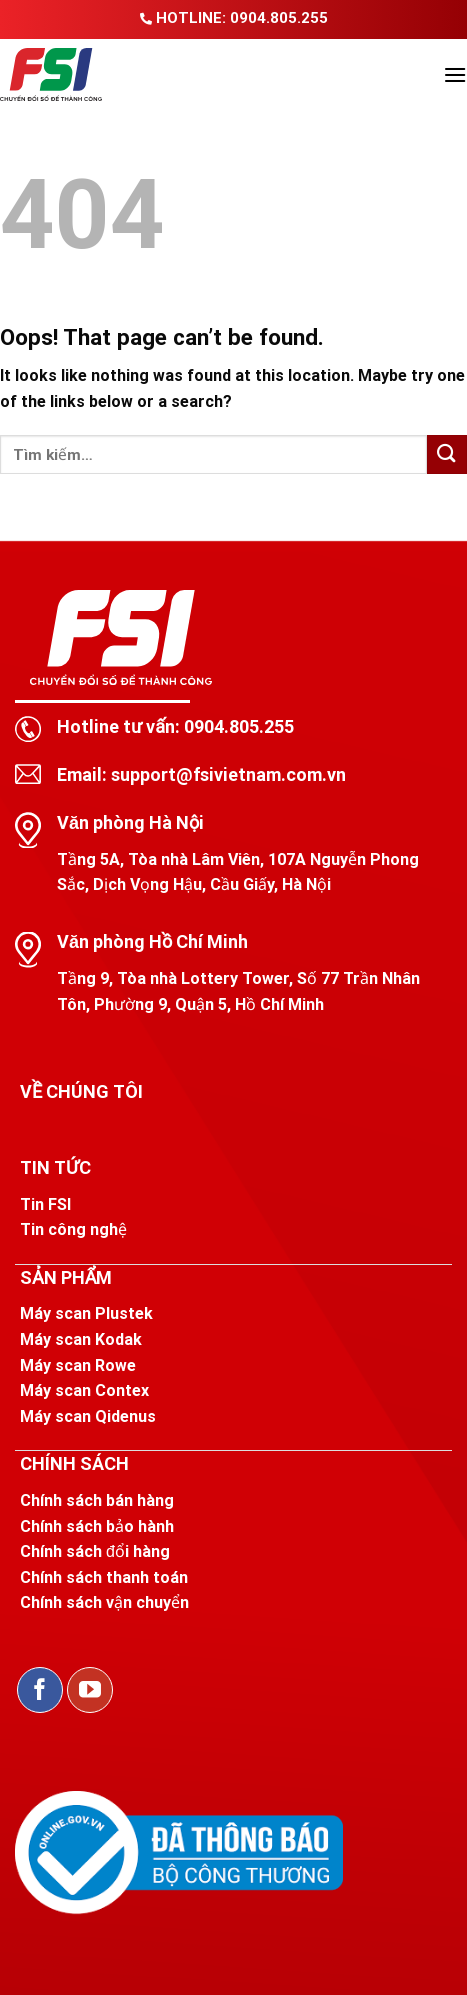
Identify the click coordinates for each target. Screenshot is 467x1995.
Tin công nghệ (73, 1229)
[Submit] (447, 454)
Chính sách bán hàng (97, 1500)
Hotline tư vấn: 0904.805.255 (175, 726)
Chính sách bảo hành (97, 1526)
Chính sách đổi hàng (95, 1551)
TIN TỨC (55, 1167)
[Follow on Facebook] (40, 1690)
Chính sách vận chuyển (104, 1602)
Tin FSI (45, 1204)
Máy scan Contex (84, 1390)
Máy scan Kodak (81, 1339)
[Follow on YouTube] (90, 1690)
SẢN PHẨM (66, 1277)
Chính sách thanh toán (104, 1577)
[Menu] (455, 74)
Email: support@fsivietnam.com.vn (201, 774)
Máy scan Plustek (86, 1313)
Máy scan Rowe (78, 1365)
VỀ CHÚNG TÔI (81, 1091)
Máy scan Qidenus (88, 1416)
